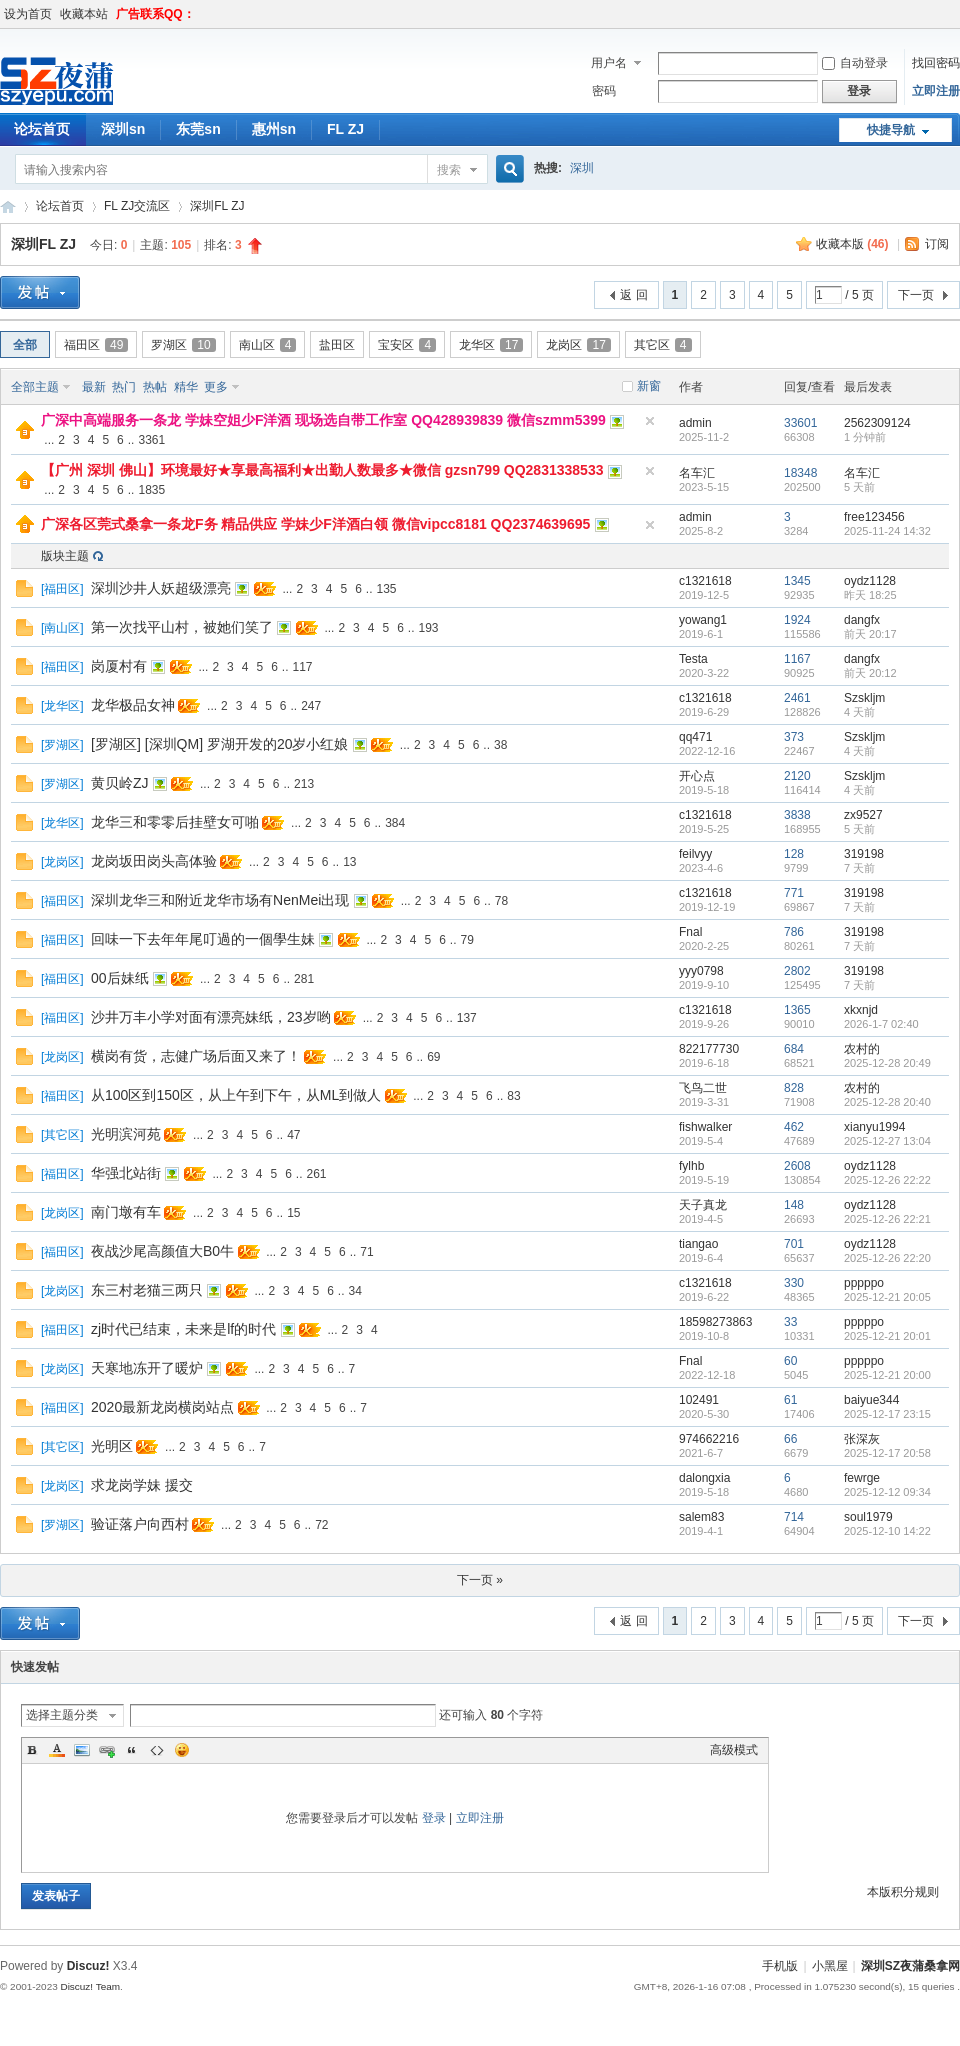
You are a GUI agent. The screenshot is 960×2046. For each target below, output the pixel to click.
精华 (186, 387)
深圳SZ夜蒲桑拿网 (8, 206)
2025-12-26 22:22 (887, 1180)
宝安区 (407, 345)
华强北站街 (126, 1173)
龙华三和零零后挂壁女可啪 (175, 822)
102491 (699, 1400)
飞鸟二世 (703, 1088)
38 (500, 745)
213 (304, 784)
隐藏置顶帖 (650, 421)
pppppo (864, 1283)
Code (157, 1750)
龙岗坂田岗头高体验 (154, 861)
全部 (25, 345)
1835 (151, 490)
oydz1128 (870, 581)
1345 (797, 581)
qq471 (695, 737)
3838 (797, 815)
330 (794, 1283)
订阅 (937, 244)
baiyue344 (871, 1400)
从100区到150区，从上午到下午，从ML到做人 (236, 1095)
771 (794, 893)
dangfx (862, 620)
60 (790, 1361)
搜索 (449, 170)
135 (387, 589)
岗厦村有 (119, 666)
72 (321, 1525)
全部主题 (35, 387)
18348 (800, 473)
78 (501, 901)
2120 (797, 776)
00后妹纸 (120, 978)
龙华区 (491, 345)
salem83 (701, 1517)
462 (794, 1127)
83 (513, 1096)
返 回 (633, 295)
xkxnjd (861, 1010)
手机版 (780, 1966)
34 (355, 1291)
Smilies (182, 1750)
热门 (124, 387)
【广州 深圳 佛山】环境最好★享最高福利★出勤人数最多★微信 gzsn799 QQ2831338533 (322, 470)
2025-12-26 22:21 (887, 1219)
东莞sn (198, 129)
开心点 (697, 776)
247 (311, 706)
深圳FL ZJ (217, 206)
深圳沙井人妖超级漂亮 (161, 588)
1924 (797, 620)
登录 (434, 1818)
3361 (151, 440)
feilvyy (695, 854)
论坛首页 (60, 206)
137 (467, 1018)
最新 (94, 387)
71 (366, 1252)
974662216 (709, 1439)
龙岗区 (578, 345)
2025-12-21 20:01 (887, 1336)
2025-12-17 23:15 (887, 1414)
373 (794, 737)
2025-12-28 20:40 (887, 1102)
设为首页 (28, 14)
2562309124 (877, 423)
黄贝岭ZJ (120, 783)
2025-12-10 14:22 (887, 1531)
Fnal (690, 932)
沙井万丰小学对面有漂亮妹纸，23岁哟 (211, 1017)
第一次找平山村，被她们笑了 (182, 627)
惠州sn (274, 129)
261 (317, 1174)
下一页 (916, 295)
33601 (800, 423)
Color (57, 1750)
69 (433, 1057)
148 (794, 1205)
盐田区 (337, 345)
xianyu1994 (874, 1127)
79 (467, 940)
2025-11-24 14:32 (887, 531)
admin (695, 423)
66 (790, 1439)
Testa (693, 659)
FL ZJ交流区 (137, 206)
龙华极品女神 (133, 705)
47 (293, 1135)
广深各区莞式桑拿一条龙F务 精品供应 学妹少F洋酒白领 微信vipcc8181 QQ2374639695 (315, 524)
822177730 (709, 1049)
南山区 (268, 345)
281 (304, 979)
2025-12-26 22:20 (887, 1258)
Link (107, 1750)
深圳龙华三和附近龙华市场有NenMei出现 (220, 900)
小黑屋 (830, 1966)
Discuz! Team (90, 1986)
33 (790, 1322)
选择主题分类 (62, 1715)
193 (429, 628)
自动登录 (855, 63)
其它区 (663, 345)
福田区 (96, 345)
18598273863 (715, 1322)
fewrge (862, 1478)
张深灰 (862, 1439)
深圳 (582, 168)
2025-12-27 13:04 (887, 1141)
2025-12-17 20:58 (887, 1453)
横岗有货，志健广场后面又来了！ (196, 1056)
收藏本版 (852, 244)
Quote (132, 1750)
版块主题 (65, 556)
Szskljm (864, 698)
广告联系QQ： (155, 14)
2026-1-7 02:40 (881, 1024)
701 (794, 1244)
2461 (797, 698)
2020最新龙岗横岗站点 (162, 1407)
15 (293, 1213)
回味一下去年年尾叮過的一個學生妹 (203, 939)
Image (82, 1750)
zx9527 (863, 815)
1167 (797, 659)
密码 (604, 91)
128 (794, 854)
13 (349, 862)
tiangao (698, 1244)
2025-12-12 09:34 (887, 1492)
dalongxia (704, 1478)
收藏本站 (84, 14)
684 (794, 1049)
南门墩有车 (126, 1212)
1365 (797, 1010)
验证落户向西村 (140, 1524)
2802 (797, 971)
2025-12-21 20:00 (887, 1375)
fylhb (691, 1166)
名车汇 (697, 473)
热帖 (155, 387)
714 (794, 1517)
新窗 (649, 386)
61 (790, 1400)
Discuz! (88, 1966)
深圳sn (123, 129)
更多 (216, 387)
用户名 (609, 63)
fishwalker (705, 1127)
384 (395, 823)
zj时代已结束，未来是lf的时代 (183, 1329)
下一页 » (480, 1580)
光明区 (112, 1446)
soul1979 (868, 1517)
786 (794, 932)
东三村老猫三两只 (147, 1290)
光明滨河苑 (126, 1134)
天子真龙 (703, 1205)
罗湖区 (183, 345)
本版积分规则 (903, 1892)
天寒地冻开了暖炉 (147, 1368)
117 (303, 667)
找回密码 (936, 63)
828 (794, 1088)
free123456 (874, 517)
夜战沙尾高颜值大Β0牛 (162, 1251)
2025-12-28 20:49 (887, 1063)
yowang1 (703, 620)
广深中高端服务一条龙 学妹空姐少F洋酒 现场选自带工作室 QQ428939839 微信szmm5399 (323, 420)
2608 (797, 1166)
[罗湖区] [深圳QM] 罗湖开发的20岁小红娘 (219, 744)
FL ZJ (345, 129)
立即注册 (936, 91)
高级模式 (734, 1750)
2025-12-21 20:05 (887, 1297)
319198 (864, 854)
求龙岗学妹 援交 (142, 1485)
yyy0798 (701, 971)
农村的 (862, 1049)
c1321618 (705, 581)
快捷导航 (891, 130)
